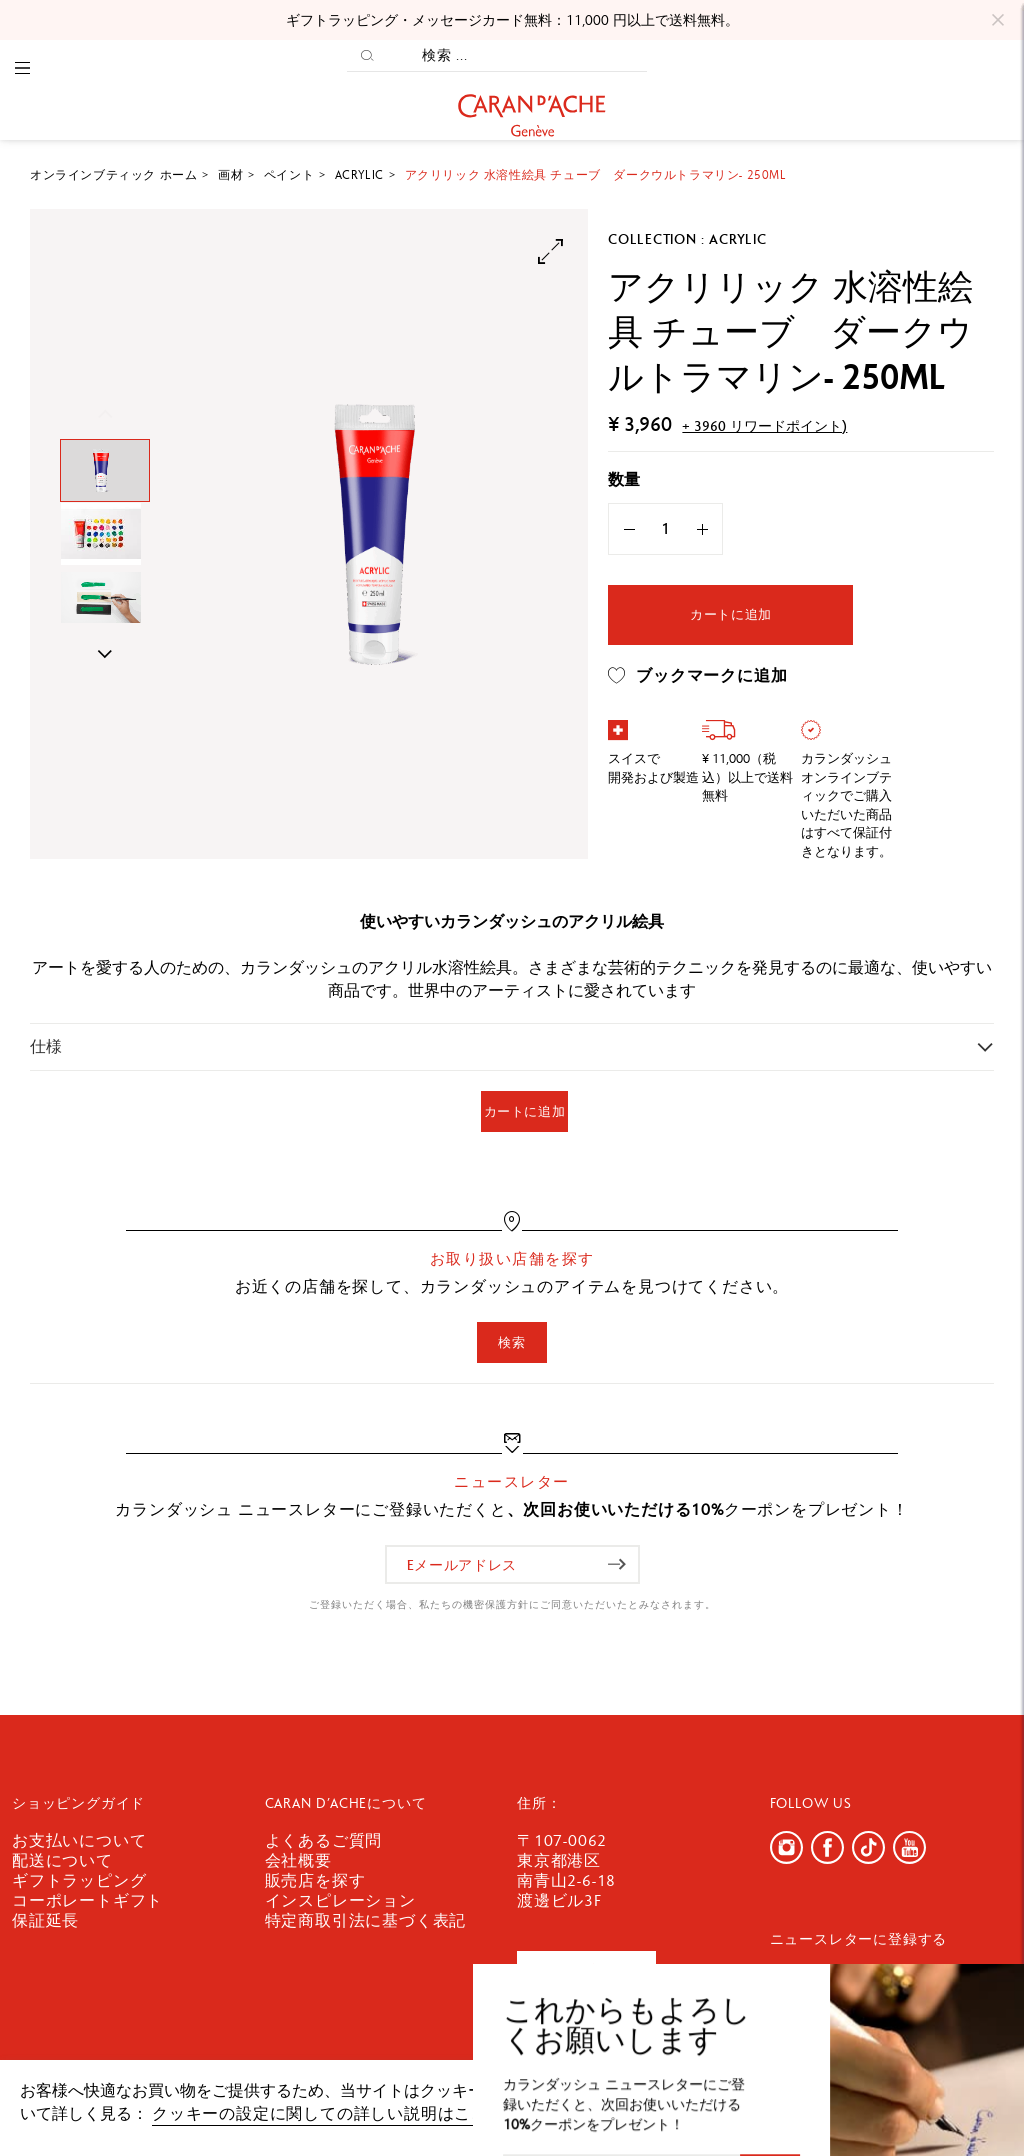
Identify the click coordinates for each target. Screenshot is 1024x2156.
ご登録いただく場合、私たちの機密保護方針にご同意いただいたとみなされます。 (512, 1604)
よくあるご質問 (324, 1840)
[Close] (998, 20)
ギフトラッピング (79, 1880)
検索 (511, 1342)
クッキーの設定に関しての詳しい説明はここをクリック (362, 2113)
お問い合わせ (586, 1971)
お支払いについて (79, 1840)
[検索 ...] (517, 55)
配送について (62, 1860)
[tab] (512, 1046)
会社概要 (298, 1860)
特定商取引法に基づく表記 (366, 1920)
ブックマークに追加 (697, 676)
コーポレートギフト (87, 1900)
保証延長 (45, 1920)
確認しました (926, 2100)
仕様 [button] (46, 1046)
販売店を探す (315, 1880)
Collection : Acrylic (687, 239)
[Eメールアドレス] (512, 1564)
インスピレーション (340, 1900)
